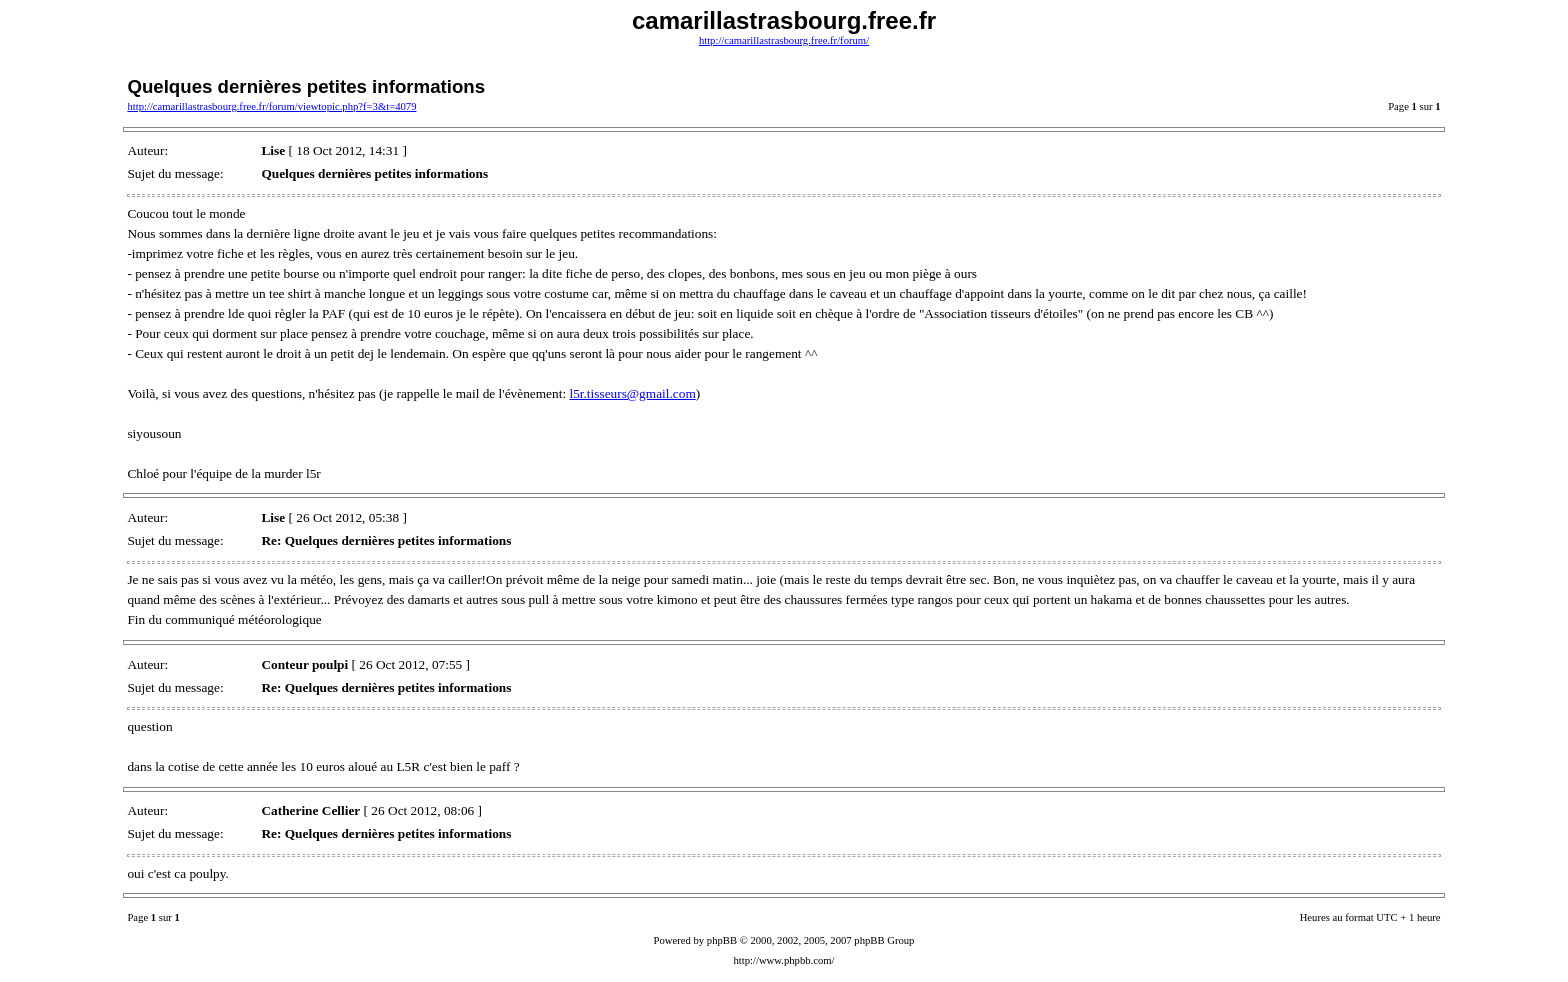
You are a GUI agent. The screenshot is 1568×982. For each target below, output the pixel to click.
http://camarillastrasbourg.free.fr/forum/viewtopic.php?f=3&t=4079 (271, 106)
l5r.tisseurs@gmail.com (632, 393)
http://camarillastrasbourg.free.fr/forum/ (784, 40)
